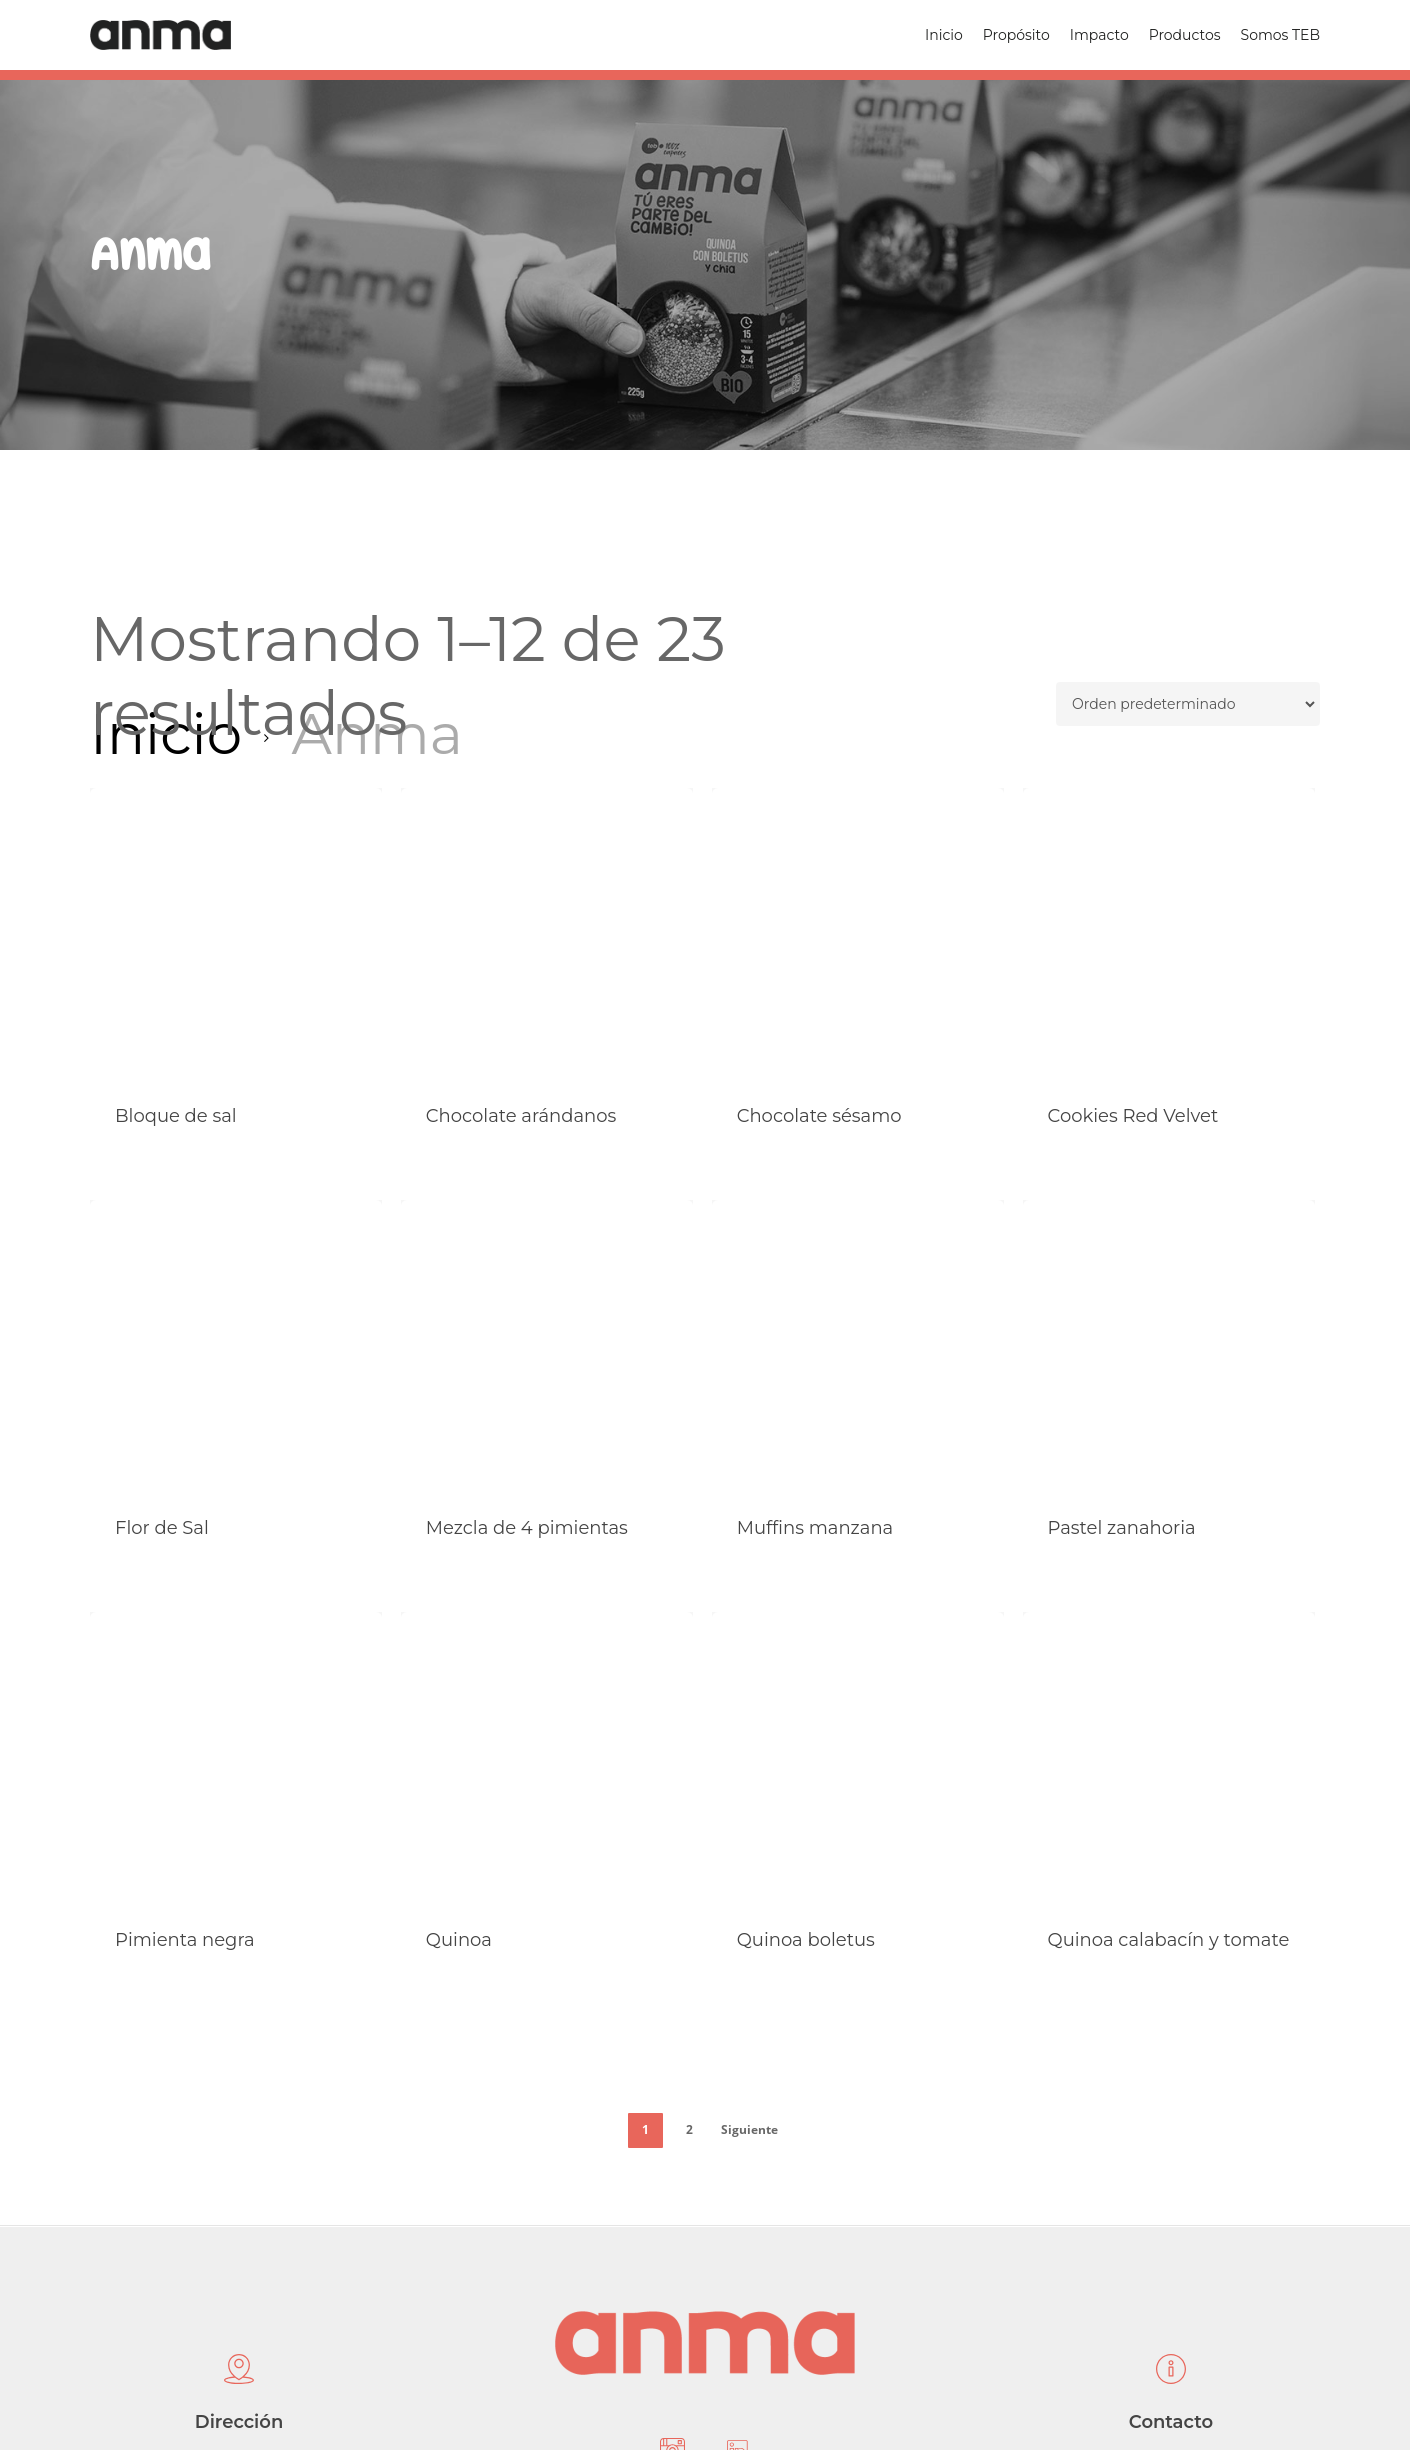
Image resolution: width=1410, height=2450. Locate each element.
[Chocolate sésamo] (858, 934)
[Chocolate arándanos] (547, 934)
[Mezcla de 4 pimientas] (547, 1346)
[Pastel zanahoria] (1169, 1346)
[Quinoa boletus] (858, 1758)
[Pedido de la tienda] (1188, 704)
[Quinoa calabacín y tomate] (1169, 1758)
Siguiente (749, 2129)
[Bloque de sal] (236, 934)
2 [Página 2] (689, 2129)
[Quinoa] (547, 1758)
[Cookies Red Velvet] (1169, 934)
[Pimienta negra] (236, 1758)
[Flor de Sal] (236, 1346)
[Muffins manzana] (858, 1346)
